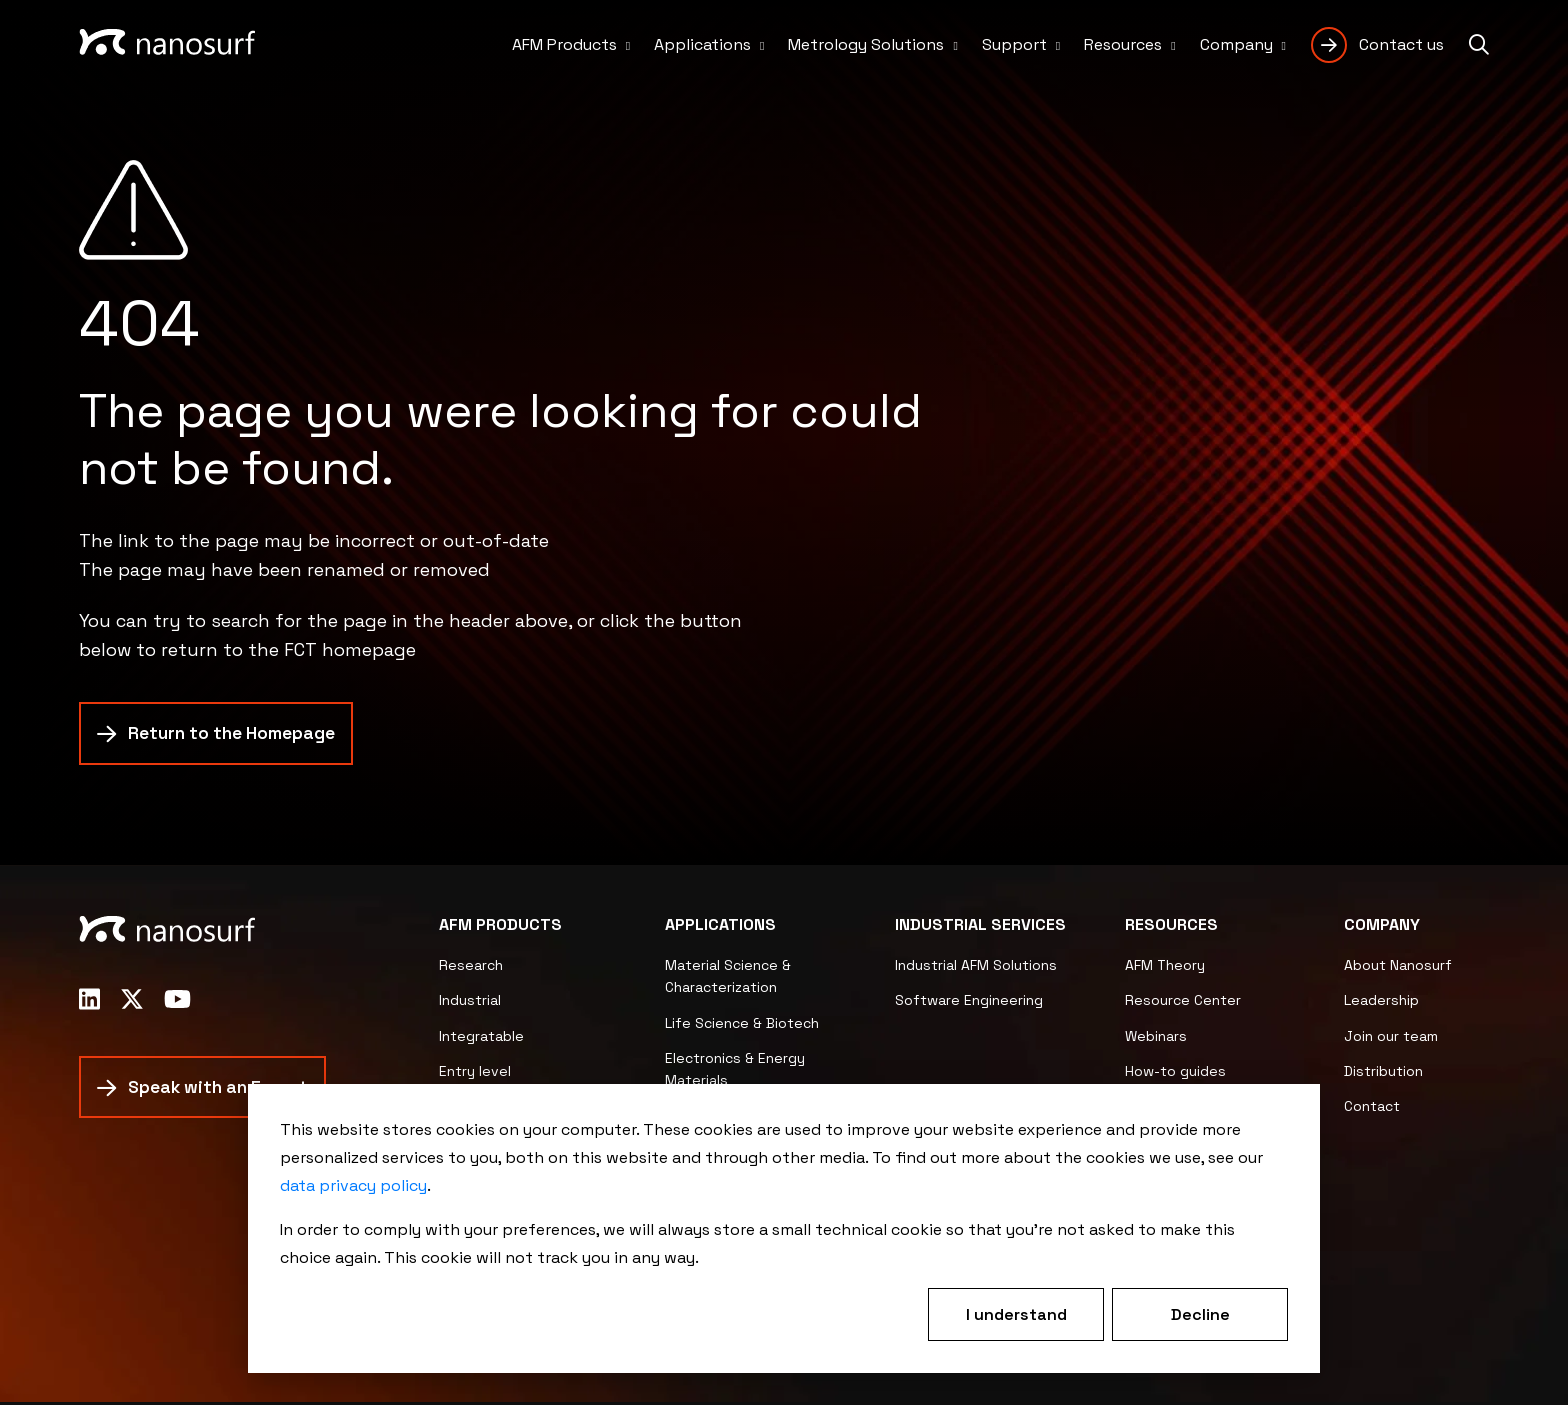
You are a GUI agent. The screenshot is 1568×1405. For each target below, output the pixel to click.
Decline (1200, 1314)
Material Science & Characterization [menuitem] (728, 979)
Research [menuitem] (471, 968)
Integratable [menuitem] (481, 1039)
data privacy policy (353, 1185)
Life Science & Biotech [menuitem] (742, 1026)
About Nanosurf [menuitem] (1398, 968)
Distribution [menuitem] (1383, 1074)
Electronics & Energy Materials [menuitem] (735, 1072)
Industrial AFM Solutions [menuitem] (976, 968)
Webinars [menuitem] (1156, 1039)
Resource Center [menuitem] (1183, 1003)
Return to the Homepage (236, 736)
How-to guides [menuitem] (1175, 1074)
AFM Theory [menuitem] (1165, 968)
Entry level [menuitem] (475, 1074)
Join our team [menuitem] (1391, 1039)
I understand (1016, 1314)
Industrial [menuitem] (470, 1003)
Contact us (1401, 44)
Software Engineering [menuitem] (969, 1003)
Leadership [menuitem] (1381, 1003)
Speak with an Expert (223, 1090)
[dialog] (784, 1228)
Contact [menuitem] (1372, 1109)
